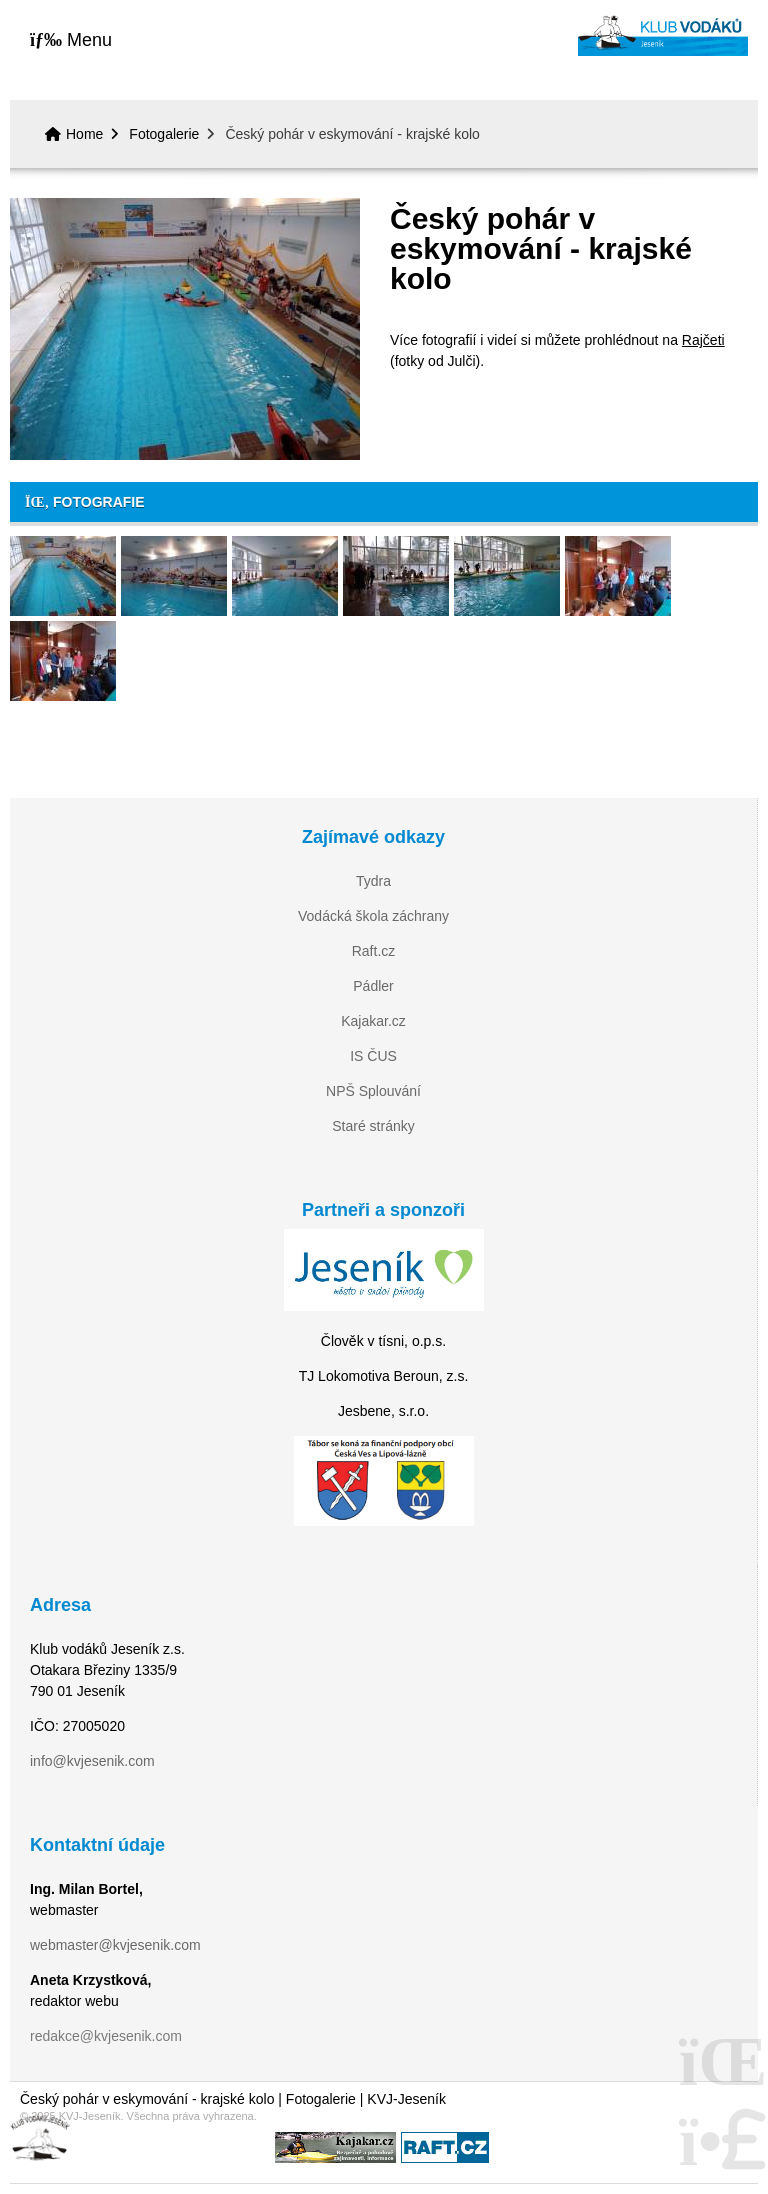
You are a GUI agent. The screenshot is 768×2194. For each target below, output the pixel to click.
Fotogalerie (164, 134)
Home (663, 35)
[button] (71, 39)
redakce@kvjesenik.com (106, 2036)
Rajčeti (703, 340)
